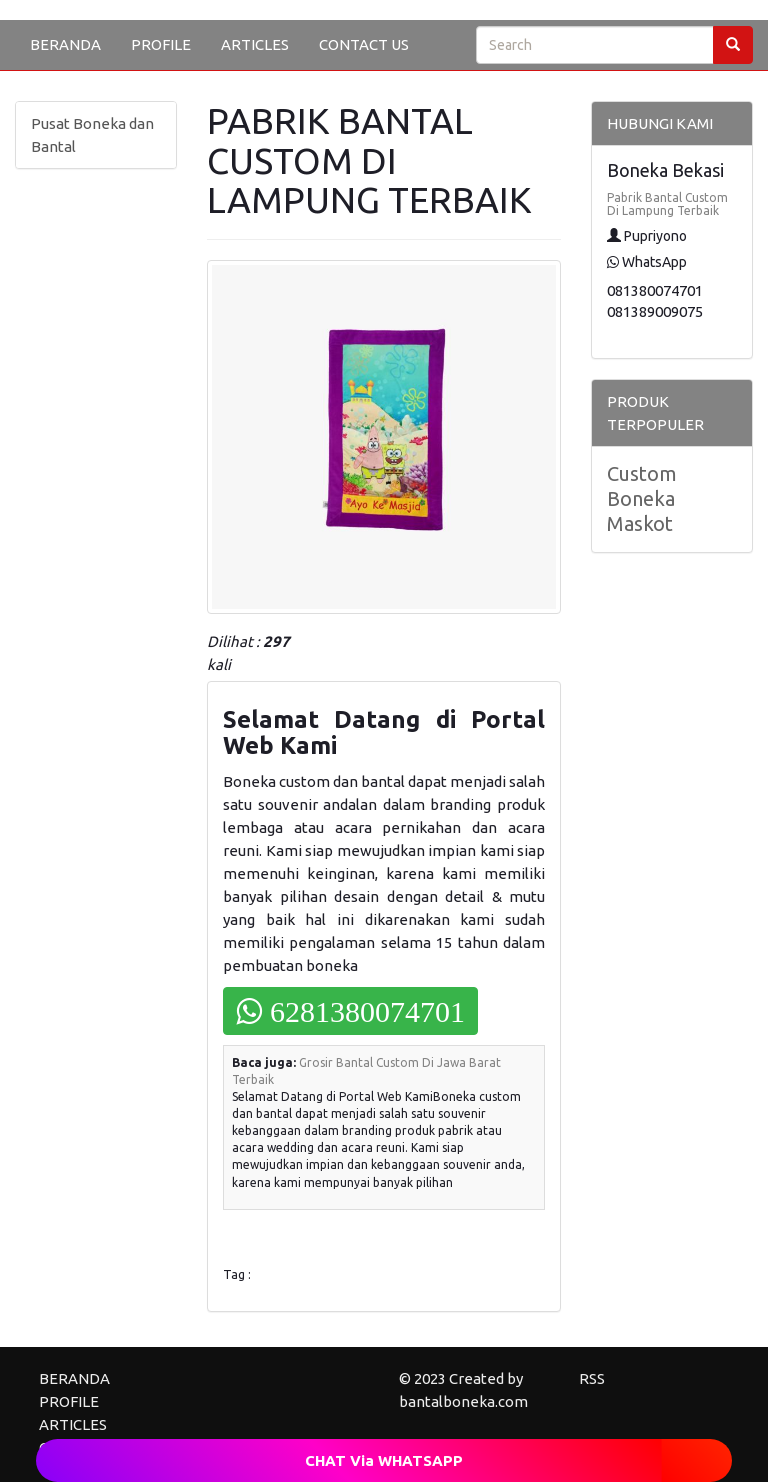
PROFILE (161, 44)
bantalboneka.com (463, 1401)
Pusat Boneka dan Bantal (92, 135)
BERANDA (65, 44)
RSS (592, 1378)
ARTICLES (255, 44)
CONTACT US (364, 44)
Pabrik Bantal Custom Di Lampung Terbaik (667, 204)
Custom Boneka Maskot (642, 498)
